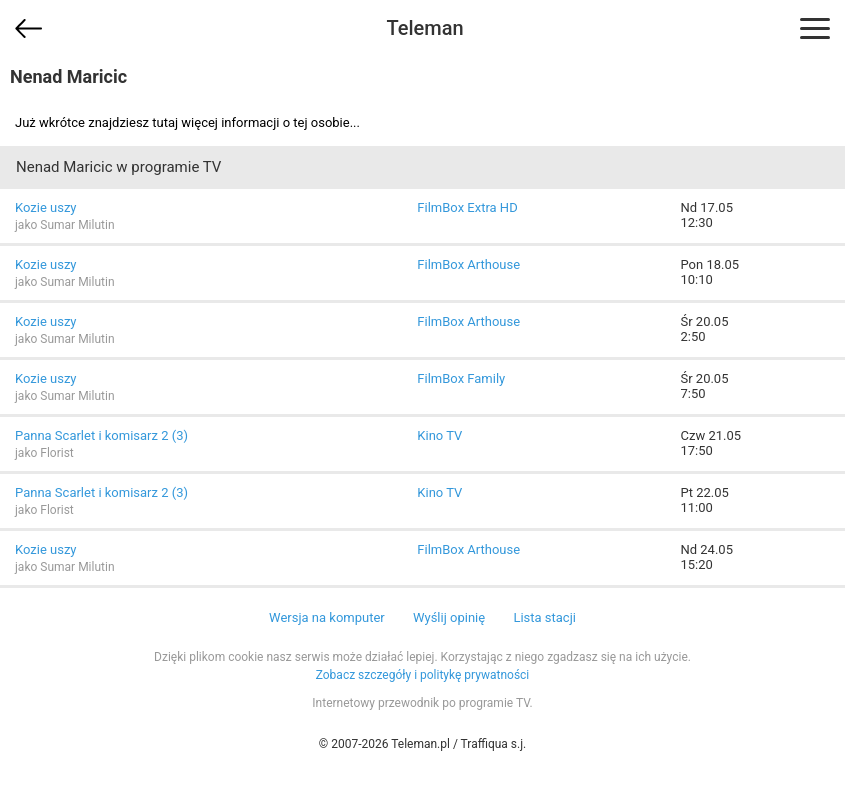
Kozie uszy (46, 207)
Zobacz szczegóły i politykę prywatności (423, 675)
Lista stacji (544, 617)
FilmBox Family (461, 378)
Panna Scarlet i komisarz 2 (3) (101, 435)
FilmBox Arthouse (468, 264)
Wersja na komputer (327, 617)
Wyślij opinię (449, 617)
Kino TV (439, 435)
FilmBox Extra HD (467, 207)
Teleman (424, 28)
